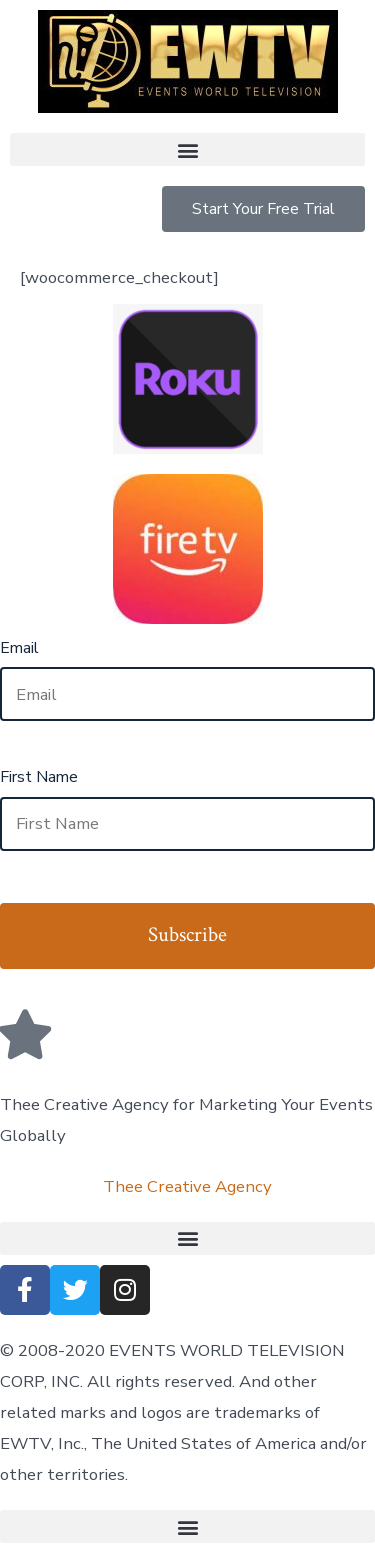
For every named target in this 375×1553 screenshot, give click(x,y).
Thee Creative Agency (187, 1186)
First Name (39, 777)
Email (19, 648)
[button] (187, 149)
